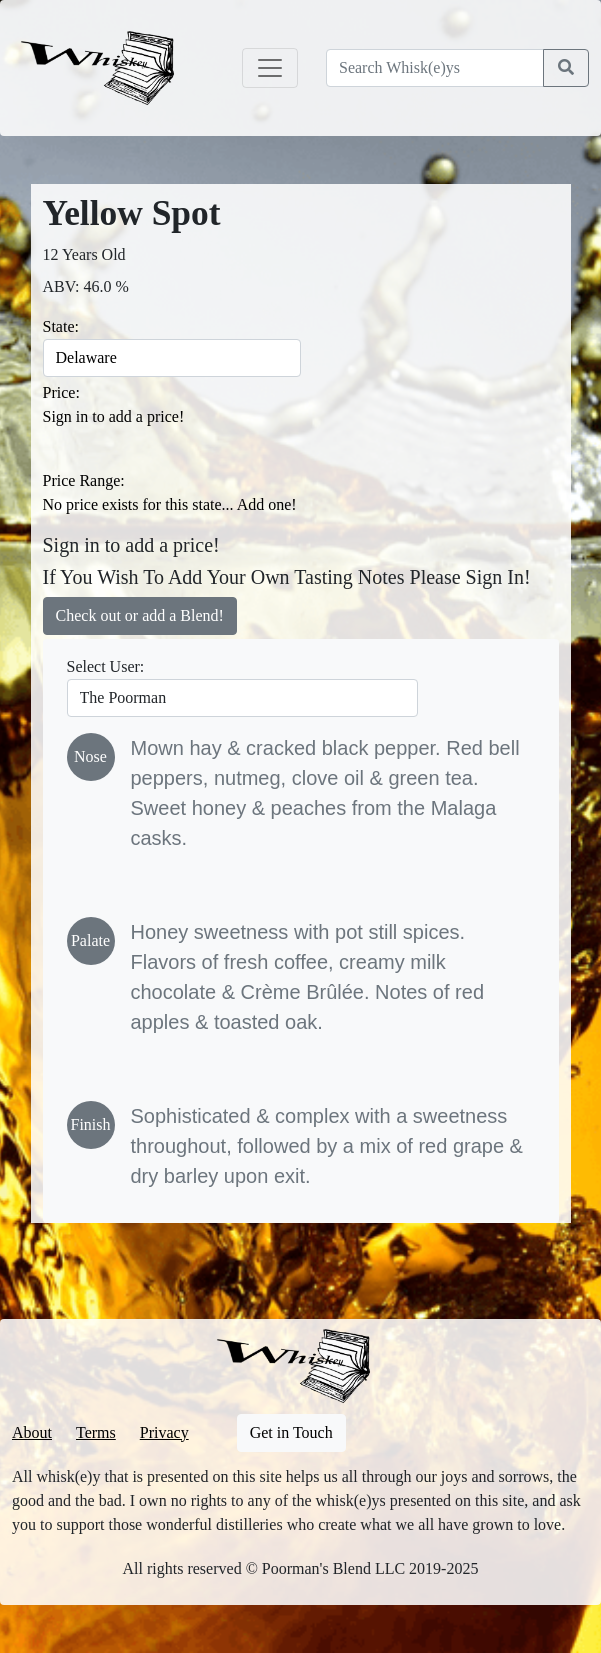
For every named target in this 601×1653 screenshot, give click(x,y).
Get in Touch (291, 1432)
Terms (96, 1432)
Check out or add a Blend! (140, 615)
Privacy (164, 1432)
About (32, 1432)
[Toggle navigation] (270, 68)
